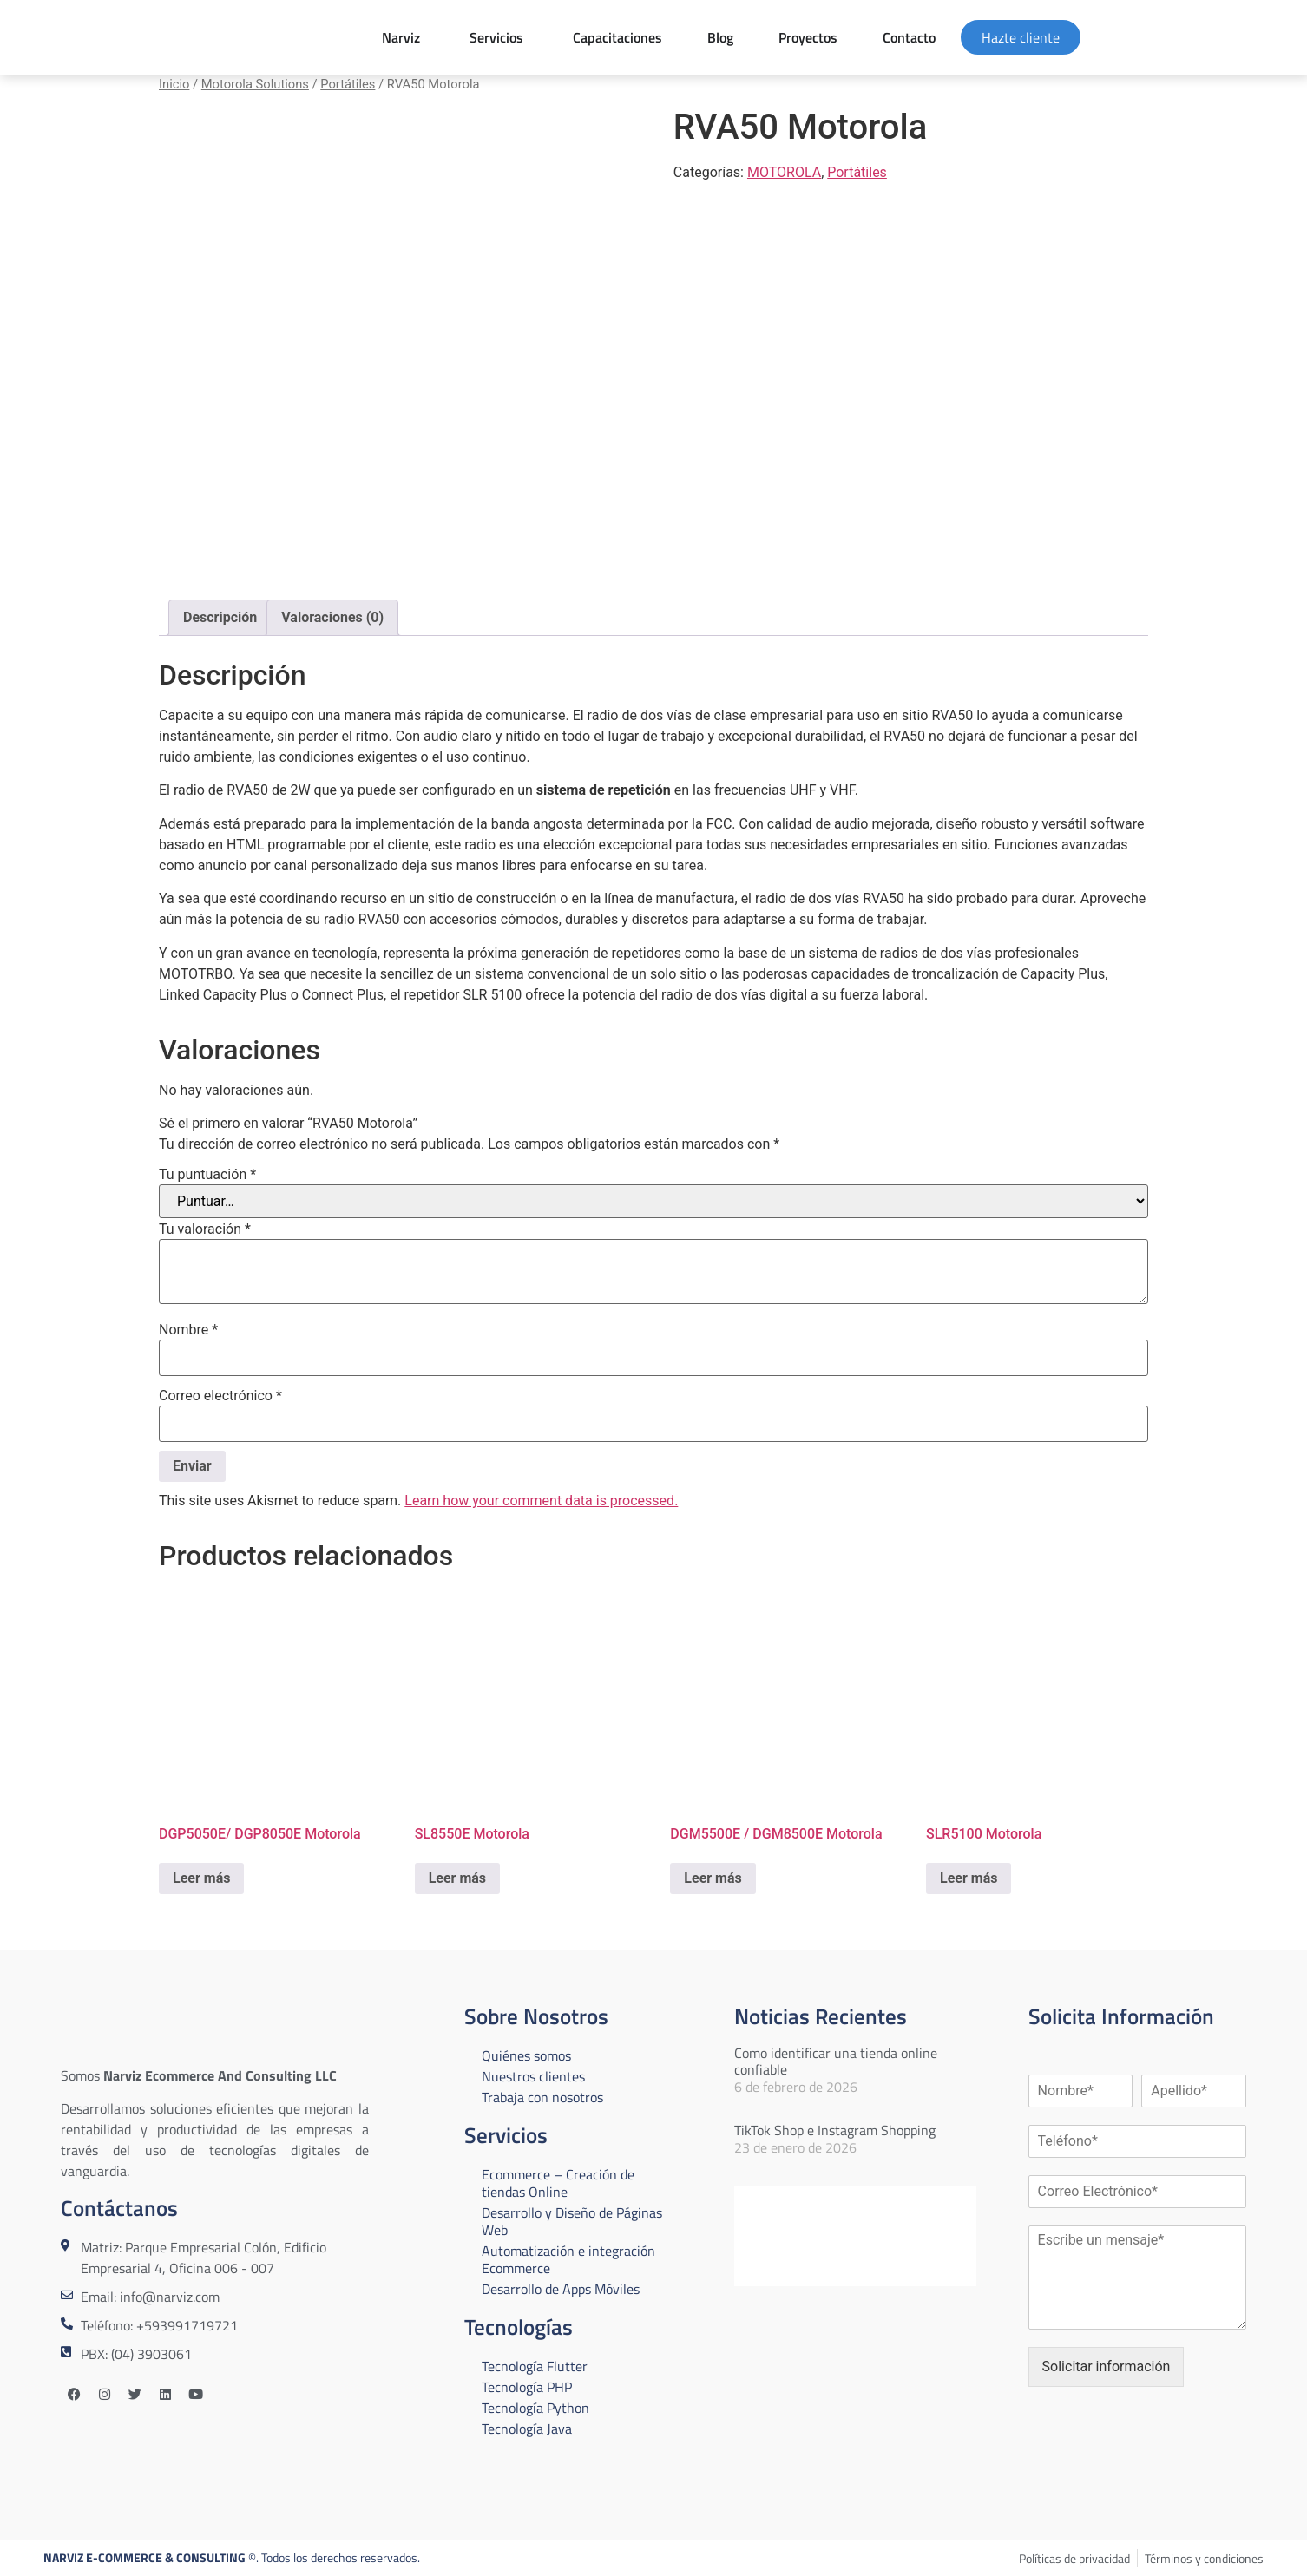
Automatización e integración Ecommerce (568, 2259)
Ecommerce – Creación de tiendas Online (558, 2183)
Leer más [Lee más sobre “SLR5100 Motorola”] (968, 1878)
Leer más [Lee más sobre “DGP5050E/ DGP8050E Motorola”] (201, 1878)
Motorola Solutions (255, 84)
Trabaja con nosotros (542, 2097)
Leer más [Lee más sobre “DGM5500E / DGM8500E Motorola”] (712, 1878)
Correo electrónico (220, 1396)
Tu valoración (205, 1229)
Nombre (188, 1330)
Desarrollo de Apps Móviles (561, 2288)
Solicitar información (1106, 2366)
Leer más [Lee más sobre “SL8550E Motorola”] (457, 1878)
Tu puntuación (207, 1175)
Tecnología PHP (527, 2386)
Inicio (174, 84)
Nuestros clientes (533, 2076)
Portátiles (347, 84)
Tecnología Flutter (535, 2366)
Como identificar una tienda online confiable (835, 2061)
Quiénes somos (526, 2055)
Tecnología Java (527, 2428)
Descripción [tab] (220, 617)
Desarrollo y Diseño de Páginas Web (572, 2221)
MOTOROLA (784, 172)
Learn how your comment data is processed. (541, 1500)
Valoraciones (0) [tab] (332, 617)
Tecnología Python (535, 2407)
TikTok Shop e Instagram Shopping (835, 2130)
